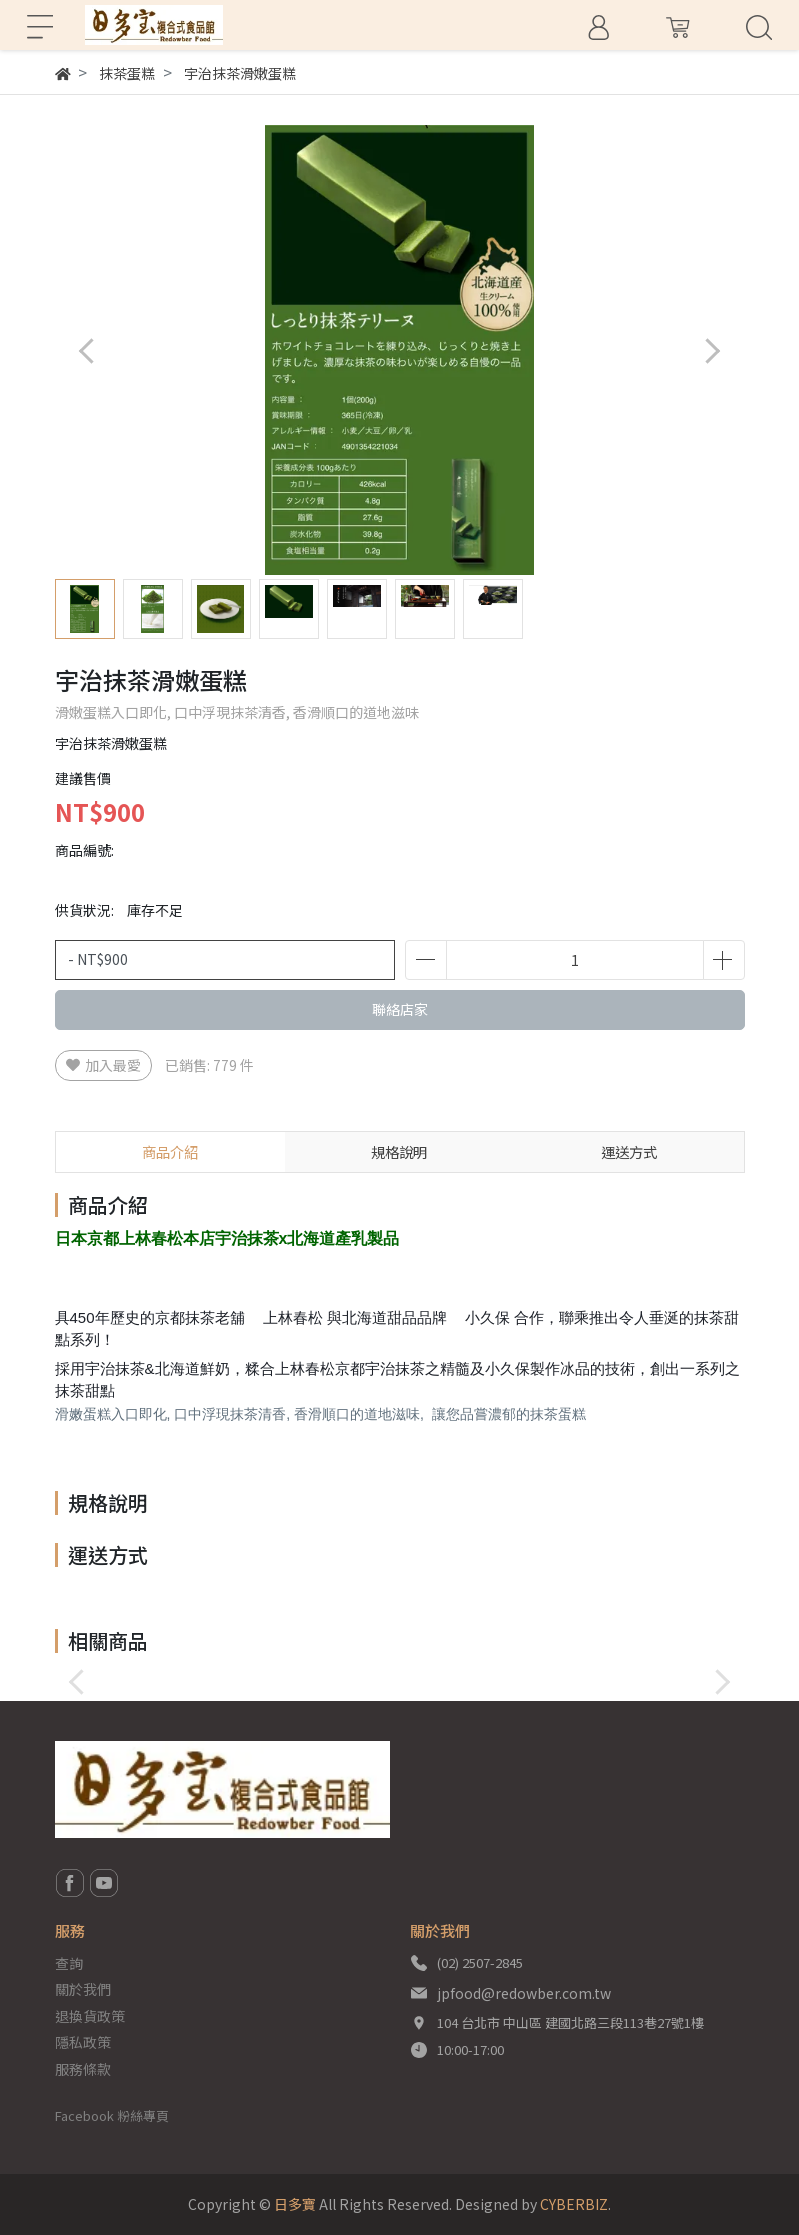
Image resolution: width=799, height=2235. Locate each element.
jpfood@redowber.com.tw (524, 1993)
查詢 (69, 1963)
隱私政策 (83, 2042)
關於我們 (83, 1989)
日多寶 (295, 2204)
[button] (712, 350)
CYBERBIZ (574, 2204)
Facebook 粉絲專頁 (112, 2115)
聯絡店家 (400, 1009)
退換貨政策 (90, 2016)
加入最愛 (103, 1065)
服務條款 (83, 2069)
